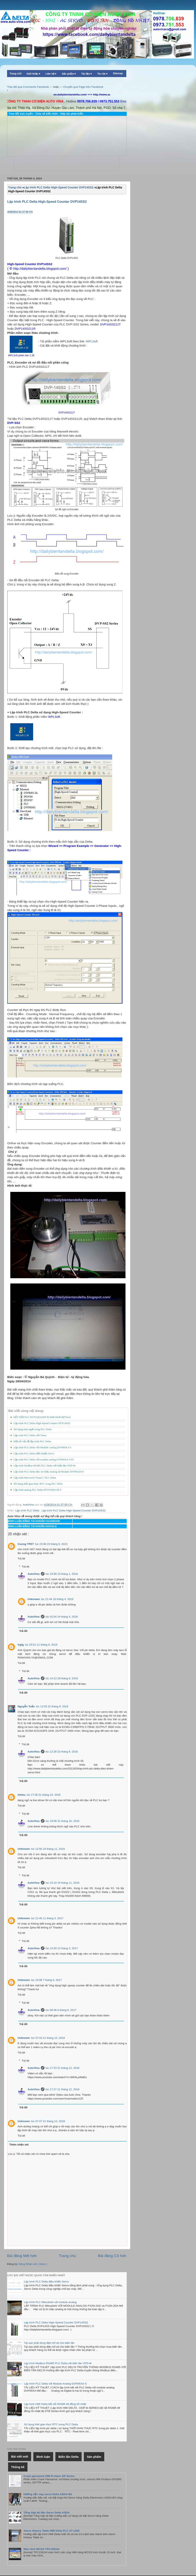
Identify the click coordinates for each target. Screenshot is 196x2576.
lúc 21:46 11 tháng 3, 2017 (47, 1918)
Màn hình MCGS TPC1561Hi (41, 2549)
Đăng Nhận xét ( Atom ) (33, 2264)
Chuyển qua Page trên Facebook (83, 86)
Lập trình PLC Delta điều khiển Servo (34, 1453)
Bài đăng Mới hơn (22, 2256)
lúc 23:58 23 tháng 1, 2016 (62, 1573)
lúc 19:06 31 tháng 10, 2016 (62, 1821)
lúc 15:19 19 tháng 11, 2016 (62, 1882)
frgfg (21, 1644)
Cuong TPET (26, 1544)
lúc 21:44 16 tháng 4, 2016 (57, 1599)
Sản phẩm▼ (69, 73)
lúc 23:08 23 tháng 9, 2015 (51, 1544)
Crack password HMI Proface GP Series (49, 2476)
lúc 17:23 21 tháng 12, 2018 (62, 2067)
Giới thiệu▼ (33, 73)
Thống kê (17, 2467)
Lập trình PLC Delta (27, 1510)
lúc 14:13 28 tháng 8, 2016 (62, 1678)
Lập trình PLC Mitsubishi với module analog (50, 2302)
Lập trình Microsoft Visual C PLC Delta (35, 1477)
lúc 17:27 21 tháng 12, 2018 (62, 2089)
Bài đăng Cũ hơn (112, 2256)
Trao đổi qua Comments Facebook (28, 86)
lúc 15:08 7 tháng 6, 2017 (46, 1979)
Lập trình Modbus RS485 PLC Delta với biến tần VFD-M (44, 1465)
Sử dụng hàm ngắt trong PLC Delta (33, 1429)
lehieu (21, 1794)
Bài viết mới (19, 2456)
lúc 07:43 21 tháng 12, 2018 (48, 2037)
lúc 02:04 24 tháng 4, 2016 (62, 1616)
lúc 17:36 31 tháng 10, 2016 (43, 1794)
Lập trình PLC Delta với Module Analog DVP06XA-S (42, 1447)
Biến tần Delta (68, 2456)
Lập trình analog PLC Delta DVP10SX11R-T (38, 1489)
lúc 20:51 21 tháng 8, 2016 (41, 1644)
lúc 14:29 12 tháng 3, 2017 (62, 1948)
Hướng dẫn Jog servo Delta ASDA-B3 (47, 2494)
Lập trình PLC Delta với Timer (30, 1435)
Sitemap (118, 73)
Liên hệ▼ (51, 73)
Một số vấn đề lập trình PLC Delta (32, 1441)
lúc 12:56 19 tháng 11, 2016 (48, 1848)
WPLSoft (92, 341)
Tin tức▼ (102, 73)
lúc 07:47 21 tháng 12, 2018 (48, 2121)
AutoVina (34, 1573)
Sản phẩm (94, 2456)
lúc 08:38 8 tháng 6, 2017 (61, 2010)
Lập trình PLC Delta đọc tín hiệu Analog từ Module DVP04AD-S (49, 1471)
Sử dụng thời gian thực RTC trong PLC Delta (38, 1483)
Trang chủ (15, 73)
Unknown (34, 1599)
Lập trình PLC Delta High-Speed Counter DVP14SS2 (47, 201)
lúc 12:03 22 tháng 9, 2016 (52, 1706)
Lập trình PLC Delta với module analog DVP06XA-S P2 (44, 1459)
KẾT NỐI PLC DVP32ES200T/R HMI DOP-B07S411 (42, 1417)
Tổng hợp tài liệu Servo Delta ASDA (46, 2512)
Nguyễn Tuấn (26, 1706)
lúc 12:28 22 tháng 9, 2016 (62, 1751)
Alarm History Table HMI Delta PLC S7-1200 (51, 2530)
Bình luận (43, 2456)
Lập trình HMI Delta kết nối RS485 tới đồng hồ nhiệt (55, 2404)
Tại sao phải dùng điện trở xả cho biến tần (49, 2342)
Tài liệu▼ (87, 73)
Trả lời (21, 1558)
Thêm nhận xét (18, 2144)
